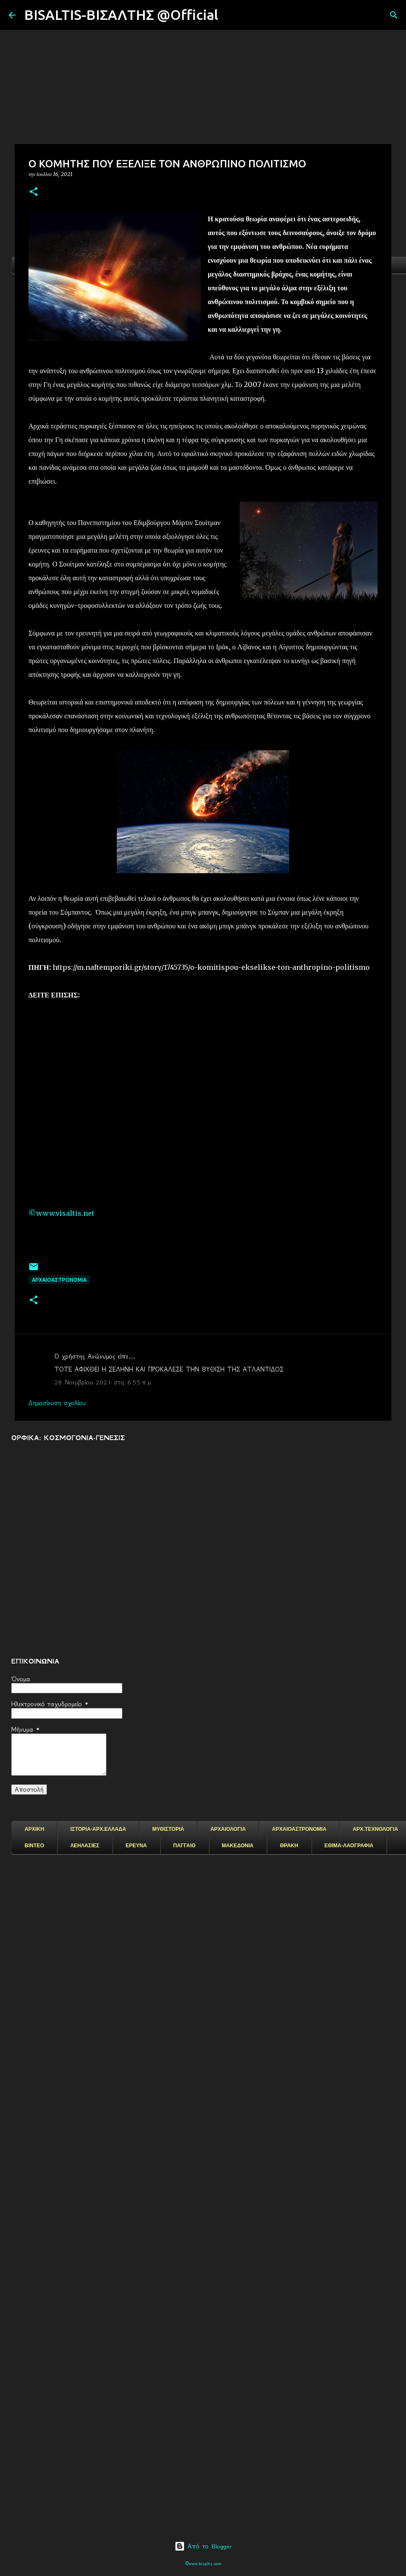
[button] (33, 192)
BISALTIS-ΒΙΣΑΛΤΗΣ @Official (121, 14)
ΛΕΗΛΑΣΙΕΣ (84, 1846)
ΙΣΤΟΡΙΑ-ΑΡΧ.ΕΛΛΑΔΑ (98, 1829)
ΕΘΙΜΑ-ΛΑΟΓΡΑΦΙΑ (349, 1846)
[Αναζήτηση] (230, 15)
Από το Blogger (203, 2546)
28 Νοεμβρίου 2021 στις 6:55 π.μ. (103, 1382)
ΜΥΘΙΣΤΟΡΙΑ (168, 1829)
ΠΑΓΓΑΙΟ (184, 1846)
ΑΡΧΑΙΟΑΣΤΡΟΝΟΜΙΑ (59, 1280)
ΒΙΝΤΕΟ (34, 1846)
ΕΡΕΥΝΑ (136, 1846)
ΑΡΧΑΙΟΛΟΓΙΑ (228, 1829)
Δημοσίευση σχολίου (57, 1403)
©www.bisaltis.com (203, 2564)
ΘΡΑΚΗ (289, 1846)
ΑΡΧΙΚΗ (34, 1829)
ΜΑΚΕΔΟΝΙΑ (238, 1846)
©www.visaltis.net (61, 1213)
